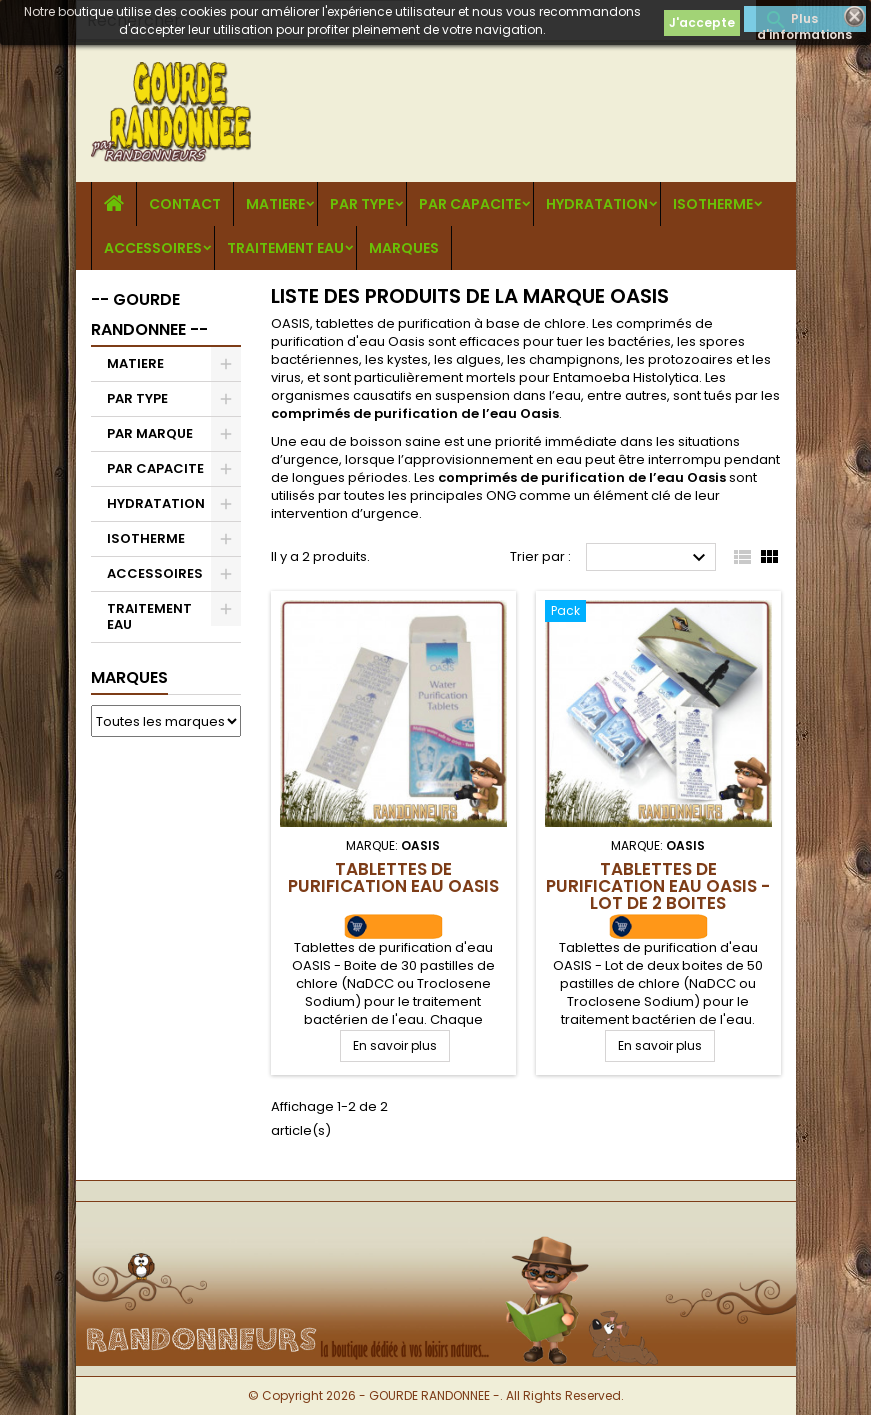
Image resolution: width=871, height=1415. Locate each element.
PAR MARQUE (150, 433)
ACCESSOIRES (153, 248)
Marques (129, 677)
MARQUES (404, 248)
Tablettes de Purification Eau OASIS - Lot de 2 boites (658, 886)
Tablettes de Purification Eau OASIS (393, 877)
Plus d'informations (804, 21)
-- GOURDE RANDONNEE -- (149, 314)
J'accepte (702, 22)
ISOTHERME (713, 204)
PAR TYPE (362, 204)
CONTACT (185, 204)
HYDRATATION (597, 204)
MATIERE (275, 204)
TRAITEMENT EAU (285, 248)
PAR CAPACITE (470, 204)
